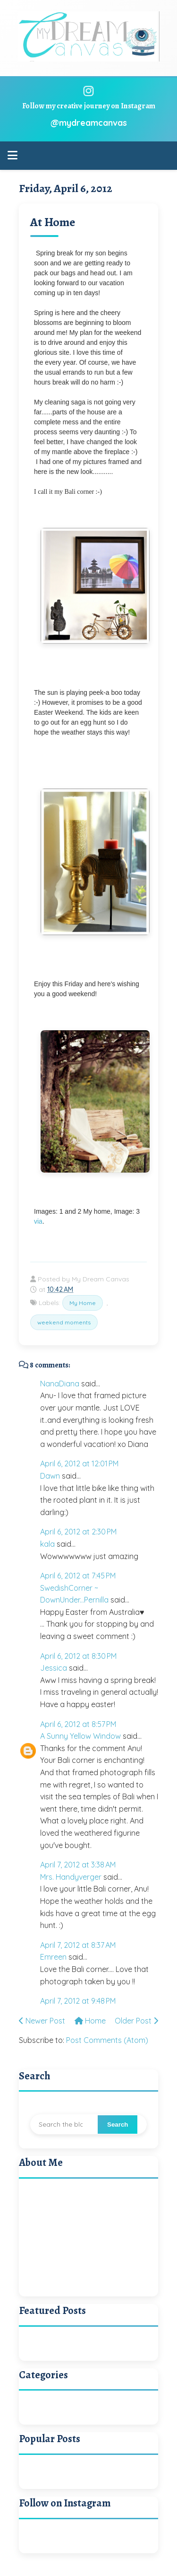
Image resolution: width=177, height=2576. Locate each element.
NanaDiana (59, 1383)
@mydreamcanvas (89, 122)
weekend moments (64, 1322)
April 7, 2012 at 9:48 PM (78, 2001)
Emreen (53, 1957)
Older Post (136, 2020)
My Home (82, 1302)
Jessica (53, 1668)
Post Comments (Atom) (107, 2040)
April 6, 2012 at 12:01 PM (79, 1463)
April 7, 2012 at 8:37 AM (78, 1945)
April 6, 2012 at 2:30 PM (78, 1531)
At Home (52, 222)
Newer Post (42, 2020)
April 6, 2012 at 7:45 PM (78, 1575)
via (38, 1221)
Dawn (50, 1476)
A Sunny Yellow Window (80, 1736)
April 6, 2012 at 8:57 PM (78, 1724)
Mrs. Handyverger (70, 1877)
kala (47, 1544)
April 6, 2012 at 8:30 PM (78, 1656)
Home (90, 2020)
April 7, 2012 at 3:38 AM (78, 1864)
